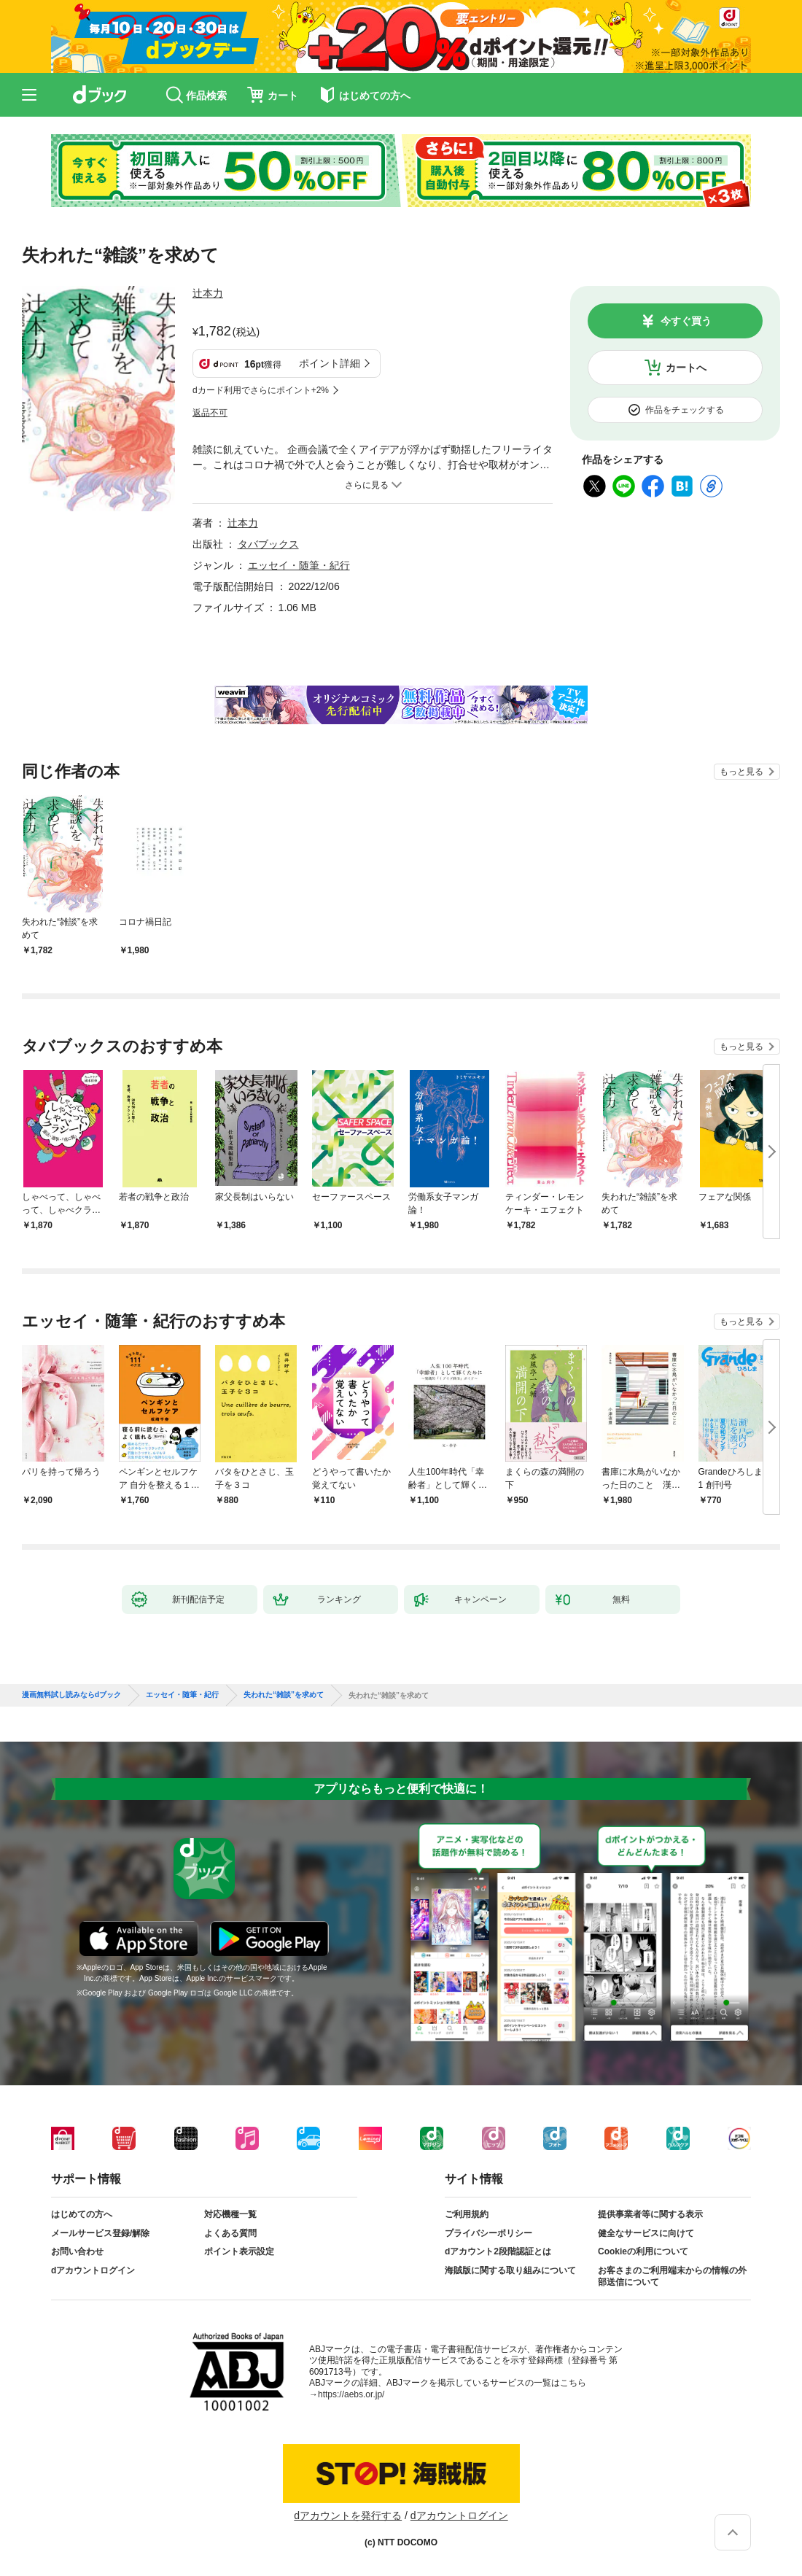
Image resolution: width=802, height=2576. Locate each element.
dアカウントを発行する (348, 2515)
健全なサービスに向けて (646, 2233)
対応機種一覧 (230, 2214)
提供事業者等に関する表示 (650, 2214)
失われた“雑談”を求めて (284, 1695)
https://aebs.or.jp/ (351, 2394)
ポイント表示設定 (239, 2251)
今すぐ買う (686, 321)
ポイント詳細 (329, 363)
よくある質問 (230, 2233)
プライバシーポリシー (488, 2233)
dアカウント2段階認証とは (498, 2251)
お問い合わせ (77, 2251)
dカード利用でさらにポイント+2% (260, 390)
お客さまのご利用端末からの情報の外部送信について (672, 2276)
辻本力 (207, 293)
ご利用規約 (466, 2214)
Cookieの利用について (643, 2251)
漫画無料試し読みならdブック (71, 1695)
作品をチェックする (684, 410)
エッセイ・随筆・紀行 (299, 565)
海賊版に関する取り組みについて (510, 2270)
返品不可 (209, 413)
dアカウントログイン (93, 2270)
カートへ (686, 367)
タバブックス (268, 544)
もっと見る (741, 772)
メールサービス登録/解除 (100, 2233)
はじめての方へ (81, 2214)
